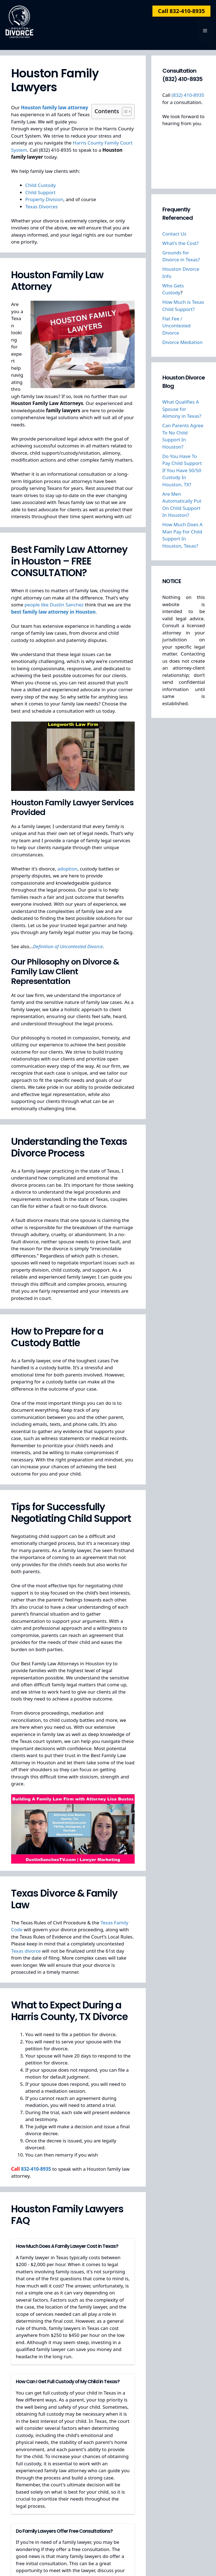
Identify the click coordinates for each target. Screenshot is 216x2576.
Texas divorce (26, 1951)
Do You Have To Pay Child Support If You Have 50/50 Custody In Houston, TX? (182, 470)
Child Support (40, 192)
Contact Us (174, 234)
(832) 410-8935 (188, 95)
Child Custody (40, 185)
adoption (67, 869)
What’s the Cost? (180, 243)
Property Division (44, 199)
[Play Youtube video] (73, 756)
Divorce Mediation (182, 342)
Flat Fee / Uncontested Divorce (176, 325)
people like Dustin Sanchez (54, 604)
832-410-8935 (36, 2169)
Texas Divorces (41, 206)
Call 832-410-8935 (181, 11)
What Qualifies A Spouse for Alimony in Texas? (181, 409)
